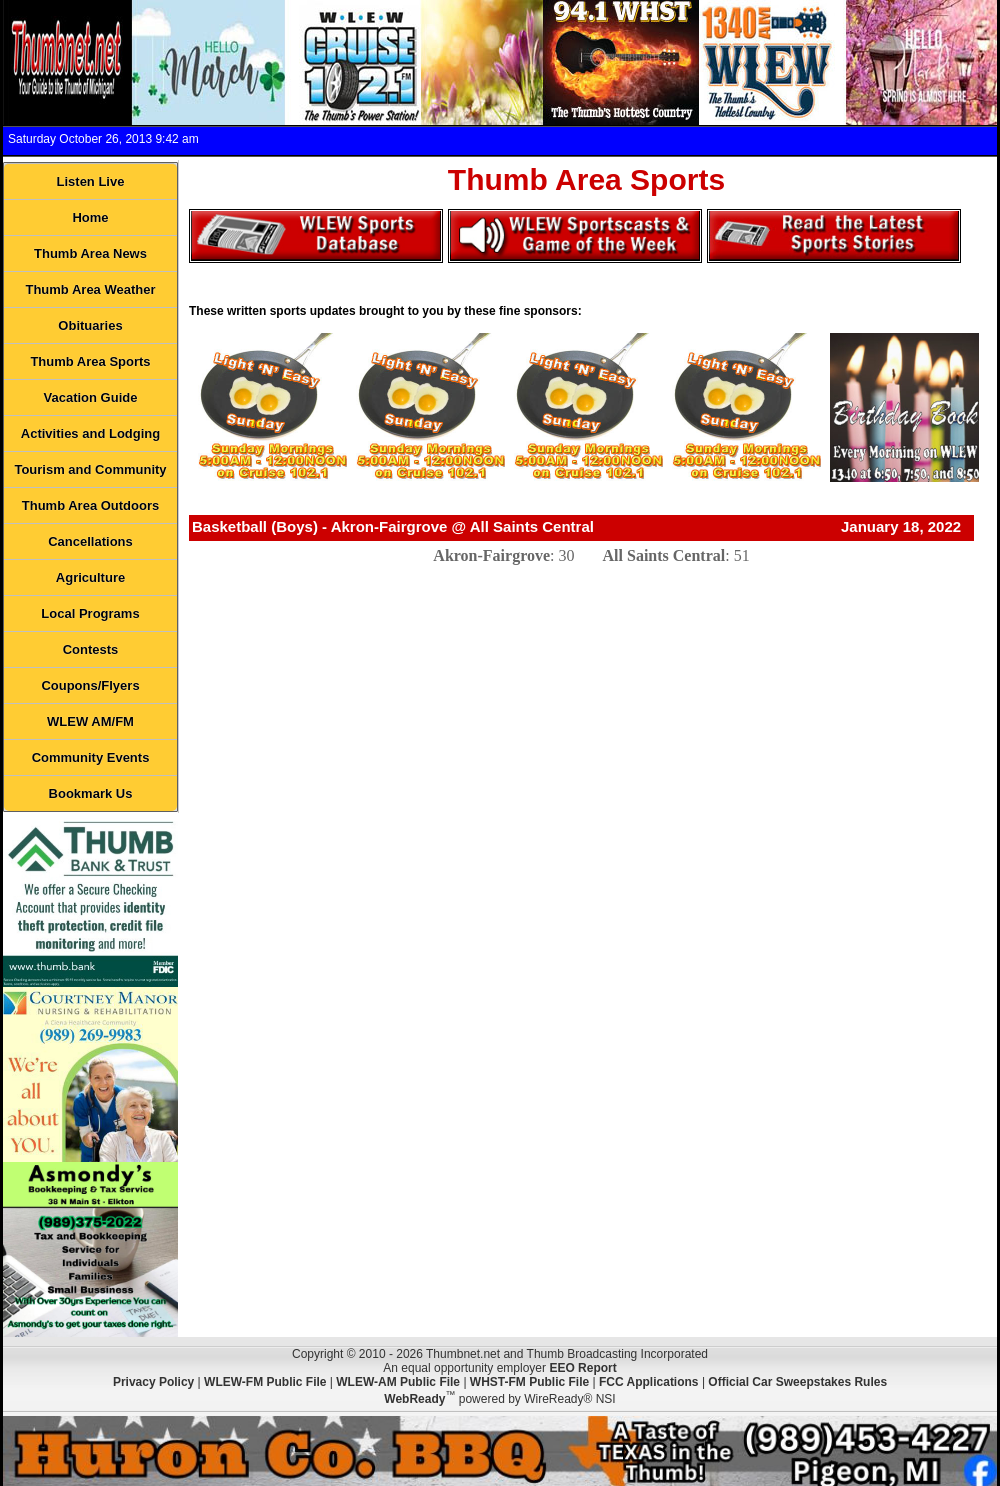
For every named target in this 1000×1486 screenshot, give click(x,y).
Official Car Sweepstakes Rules (797, 1382)
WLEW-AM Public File (398, 1382)
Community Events (91, 757)
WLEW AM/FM (90, 721)
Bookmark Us (91, 793)
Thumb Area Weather (90, 289)
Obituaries (90, 325)
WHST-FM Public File (529, 1382)
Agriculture (90, 577)
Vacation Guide (91, 397)
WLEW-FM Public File (265, 1382)
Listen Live (91, 181)
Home (90, 217)
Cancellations (90, 541)
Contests (91, 649)
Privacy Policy (153, 1382)
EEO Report (582, 1368)
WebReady (414, 1399)
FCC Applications (649, 1382)
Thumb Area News (90, 253)
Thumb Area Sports (90, 361)
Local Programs (90, 613)
